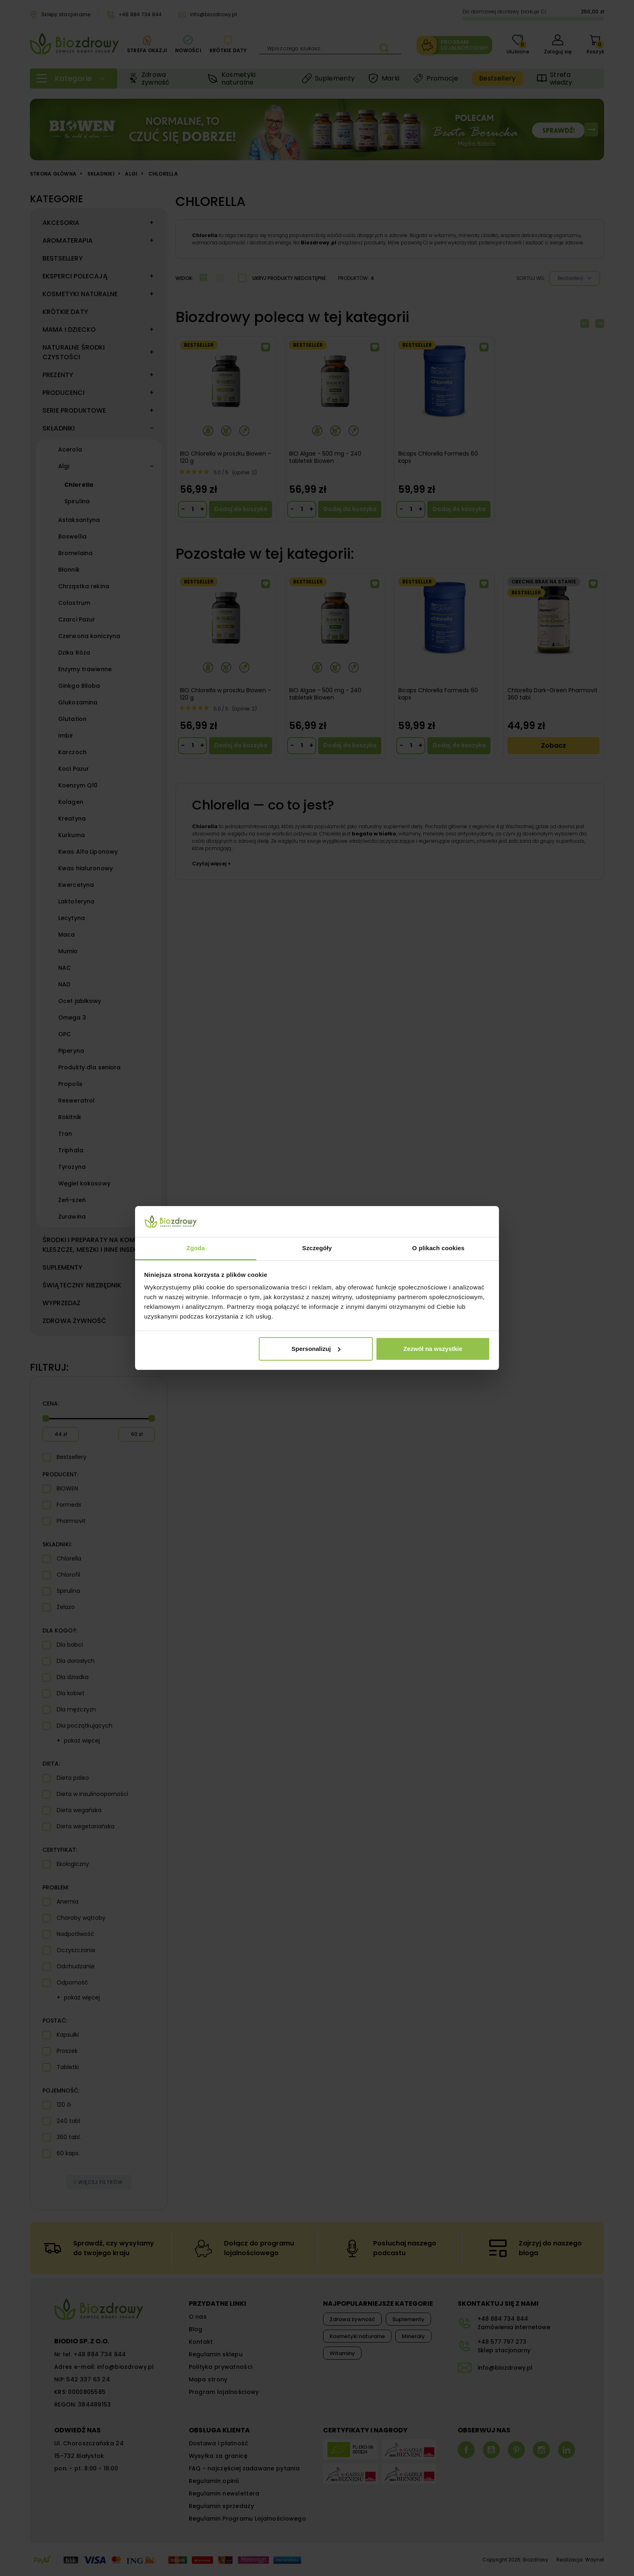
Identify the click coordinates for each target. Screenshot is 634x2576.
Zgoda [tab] (195, 1248)
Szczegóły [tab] (317, 1248)
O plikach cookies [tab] (438, 1248)
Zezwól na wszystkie (432, 1348)
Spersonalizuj (316, 1348)
